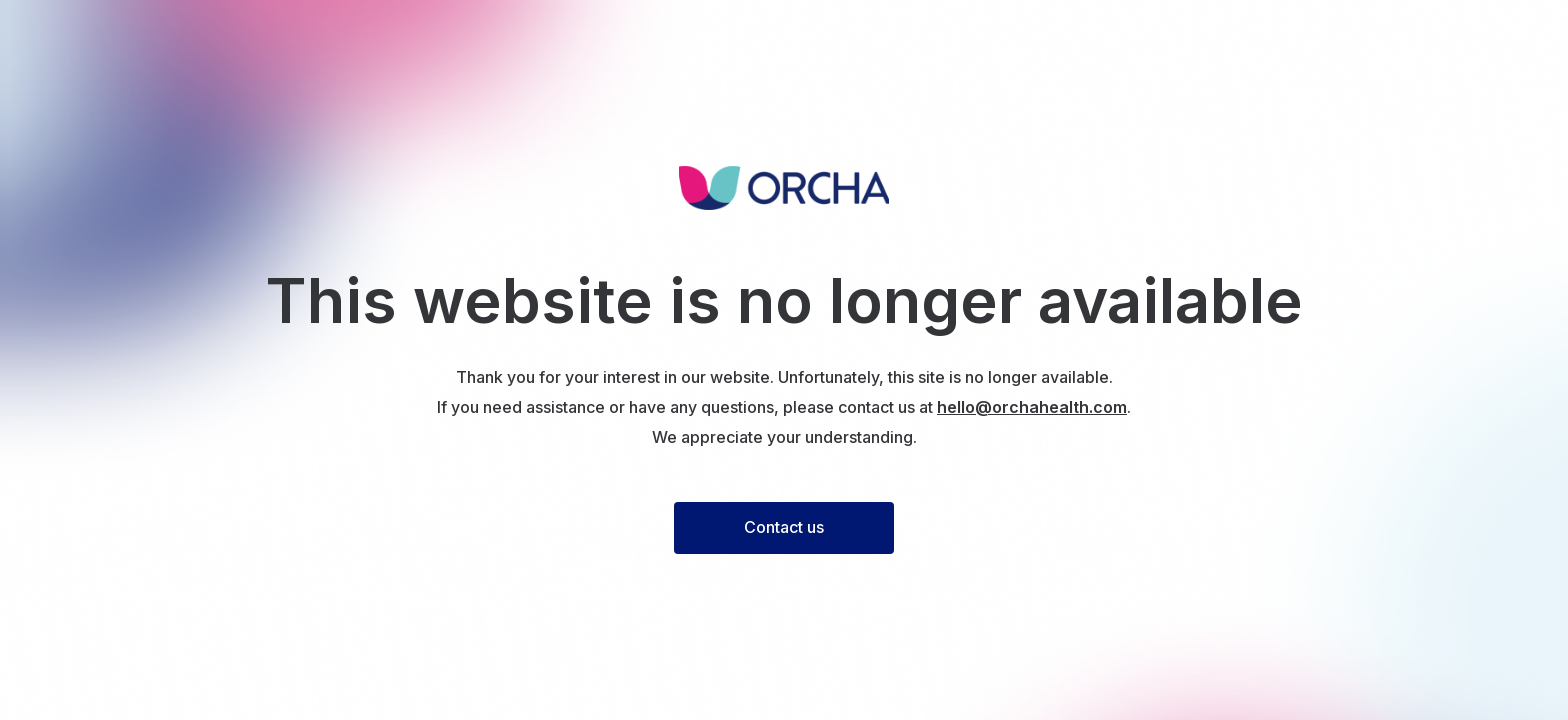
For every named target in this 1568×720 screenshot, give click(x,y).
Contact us (784, 527)
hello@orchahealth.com (1032, 407)
